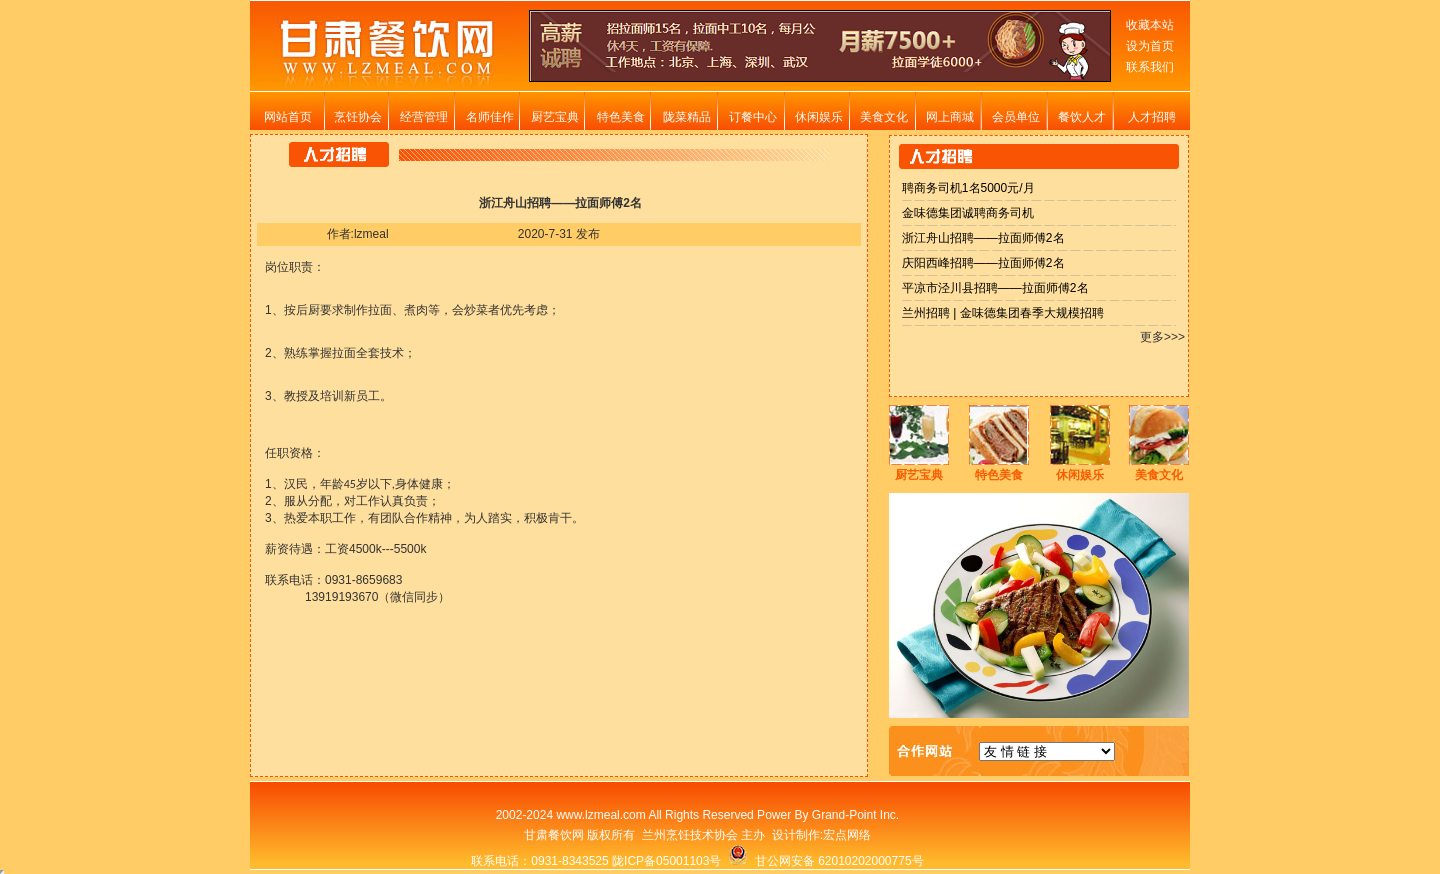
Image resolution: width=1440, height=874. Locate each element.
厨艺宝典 (555, 117)
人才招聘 (1152, 117)
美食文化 (884, 117)
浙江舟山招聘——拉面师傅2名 (983, 238)
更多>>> (1162, 337)
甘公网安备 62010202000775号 (825, 861)
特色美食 (621, 117)
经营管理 (424, 117)
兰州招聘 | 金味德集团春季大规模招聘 (1003, 313)
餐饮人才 (1082, 117)
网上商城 (950, 117)
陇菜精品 (687, 117)
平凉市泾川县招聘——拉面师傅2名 (995, 288)
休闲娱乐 (819, 117)
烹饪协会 (358, 117)
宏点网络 (847, 835)
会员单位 (1016, 117)
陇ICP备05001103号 (666, 861)
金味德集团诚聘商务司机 (968, 213)
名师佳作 (490, 117)
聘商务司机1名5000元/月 (968, 188)
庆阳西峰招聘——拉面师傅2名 (983, 263)
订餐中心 (753, 117)
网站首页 (288, 117)
